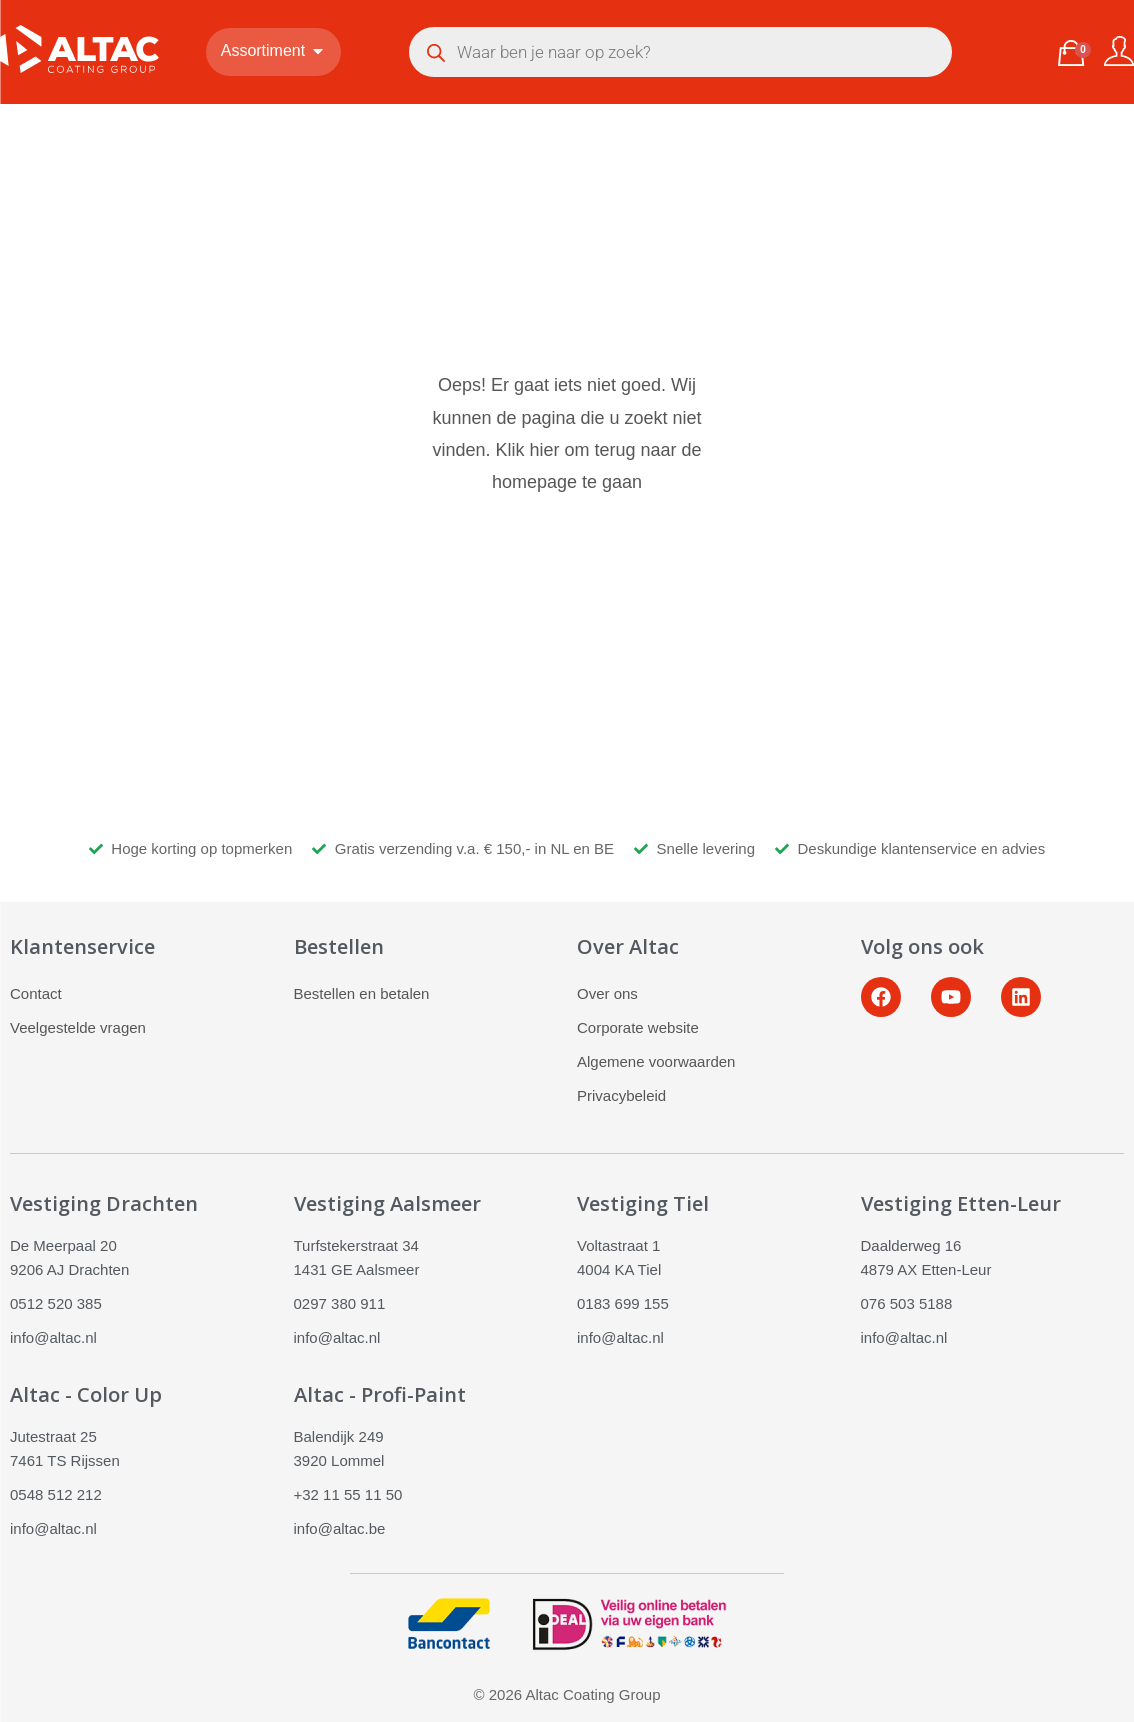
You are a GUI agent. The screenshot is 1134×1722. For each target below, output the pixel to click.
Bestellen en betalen (362, 993)
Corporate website (638, 1027)
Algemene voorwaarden (656, 1061)
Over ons (607, 993)
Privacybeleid (621, 1095)
